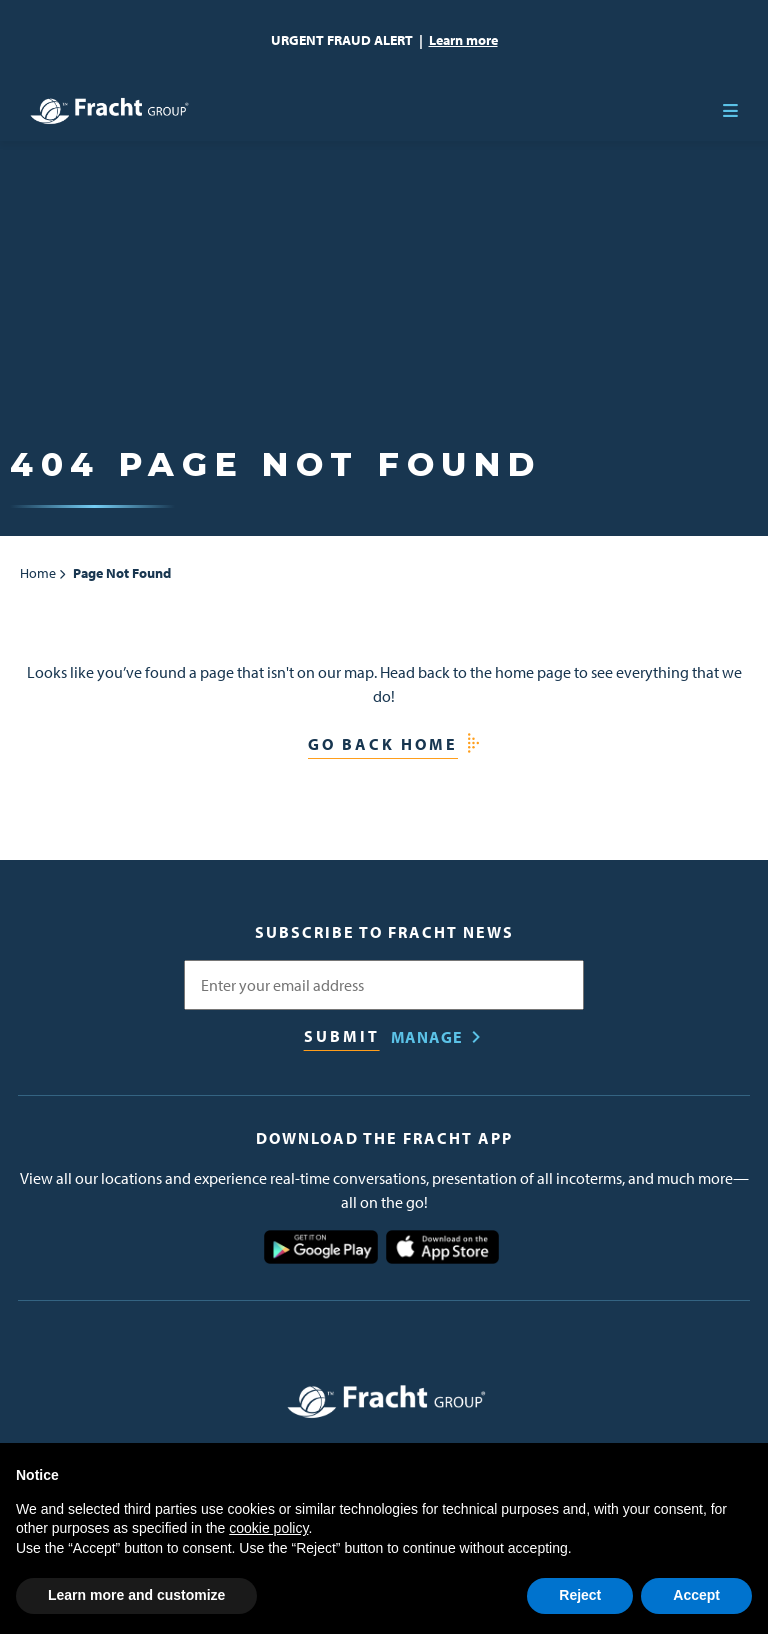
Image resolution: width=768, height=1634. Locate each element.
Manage (427, 1037)
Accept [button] (696, 1595)
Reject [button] (580, 1595)
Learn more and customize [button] (136, 1595)
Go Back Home (383, 744)
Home (38, 573)
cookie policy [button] (268, 1528)
